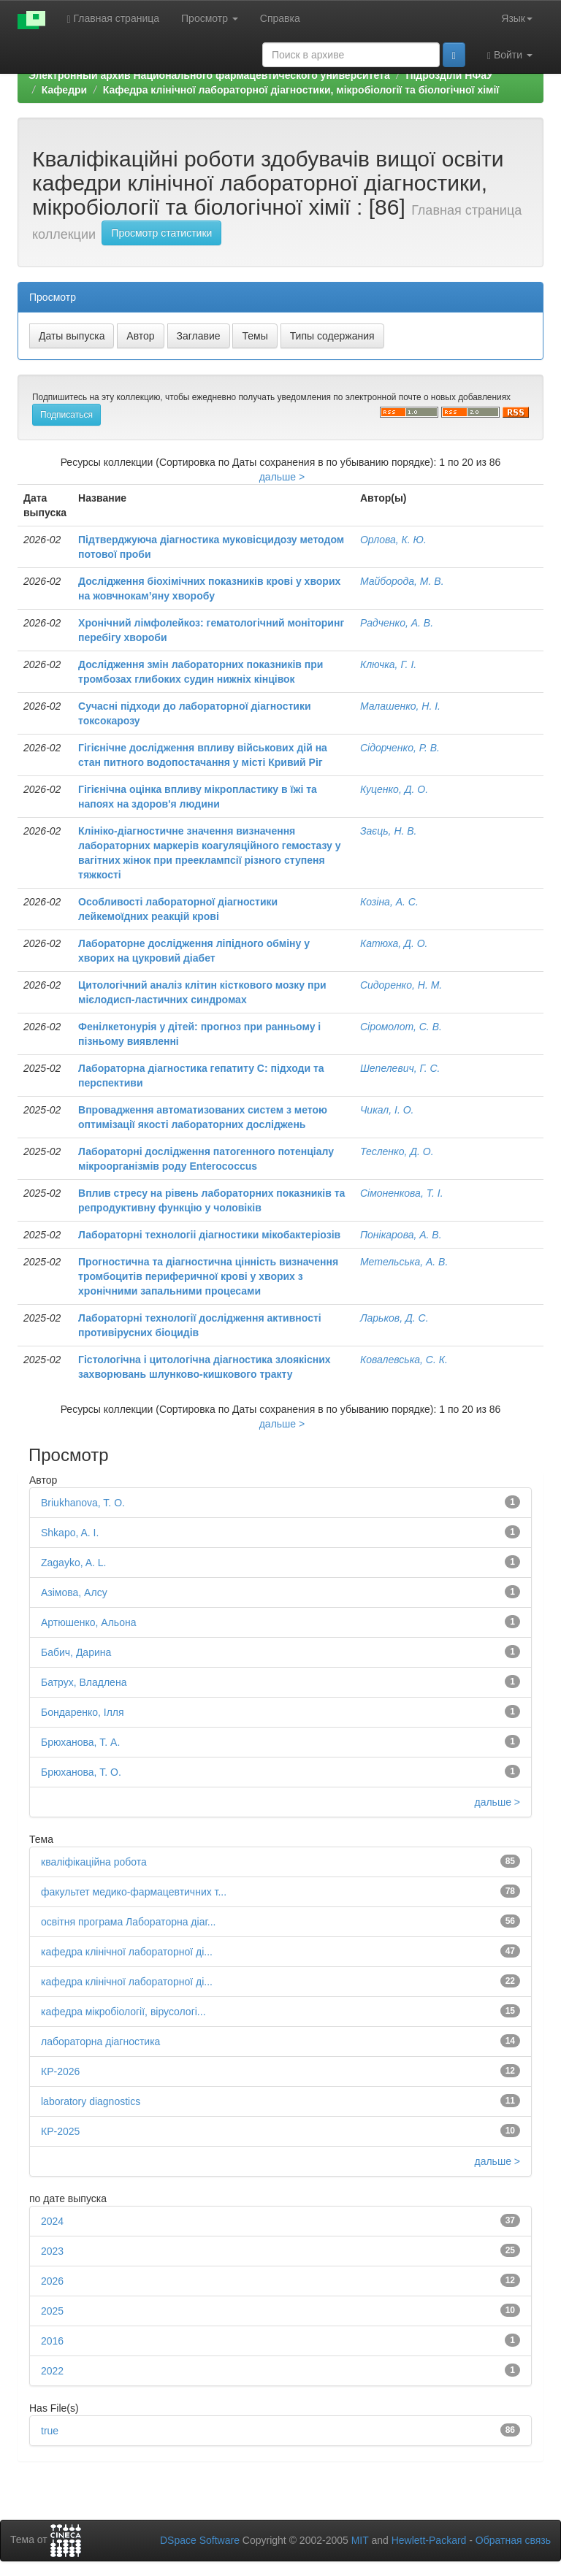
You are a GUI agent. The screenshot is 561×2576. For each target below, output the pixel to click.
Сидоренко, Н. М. (401, 985)
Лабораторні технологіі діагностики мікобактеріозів (209, 1235)
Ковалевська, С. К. (404, 1359)
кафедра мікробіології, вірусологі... (123, 2011)
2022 (52, 2371)
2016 (52, 2341)
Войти (510, 55)
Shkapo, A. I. (70, 1532)
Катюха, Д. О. (394, 943)
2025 (52, 2311)
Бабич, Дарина (76, 1652)
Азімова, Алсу (74, 1592)
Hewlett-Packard (429, 2540)
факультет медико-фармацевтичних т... (133, 1892)
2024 (52, 2221)
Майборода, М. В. (402, 581)
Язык (517, 18)
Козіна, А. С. (389, 902)
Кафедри (64, 90)
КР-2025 (60, 2131)
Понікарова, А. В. (401, 1235)
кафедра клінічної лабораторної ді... (127, 1952)
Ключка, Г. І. (388, 664)
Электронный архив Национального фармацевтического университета (209, 75)
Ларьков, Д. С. (394, 1318)
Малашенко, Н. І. (400, 706)
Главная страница (113, 18)
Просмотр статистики (161, 233)
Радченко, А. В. (396, 623)
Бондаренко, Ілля (82, 1712)
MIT (360, 2540)
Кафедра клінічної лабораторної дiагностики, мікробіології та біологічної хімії (301, 90)
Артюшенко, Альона (88, 1622)
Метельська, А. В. (404, 1262)
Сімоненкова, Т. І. (401, 1193)
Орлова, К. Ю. (393, 539)
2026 (52, 2281)
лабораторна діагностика (100, 2041)
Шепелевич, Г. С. (400, 1068)
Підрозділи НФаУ (448, 75)
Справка (280, 18)
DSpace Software (200, 2540)
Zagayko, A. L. (74, 1562)
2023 (52, 2251)
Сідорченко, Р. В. (400, 748)
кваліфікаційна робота (94, 1862)
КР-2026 (60, 2071)
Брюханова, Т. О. (81, 1772)
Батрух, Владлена (83, 1682)
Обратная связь (513, 2540)
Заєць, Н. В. (388, 831)
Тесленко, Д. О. (397, 1151)
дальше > (282, 477)
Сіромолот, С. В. (401, 1026)
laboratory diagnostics (90, 2101)
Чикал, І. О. (387, 1110)
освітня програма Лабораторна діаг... (128, 1922)
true (49, 2431)
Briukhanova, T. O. (83, 1503)
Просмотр (209, 18)
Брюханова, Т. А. (80, 1742)
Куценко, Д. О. (394, 789)
